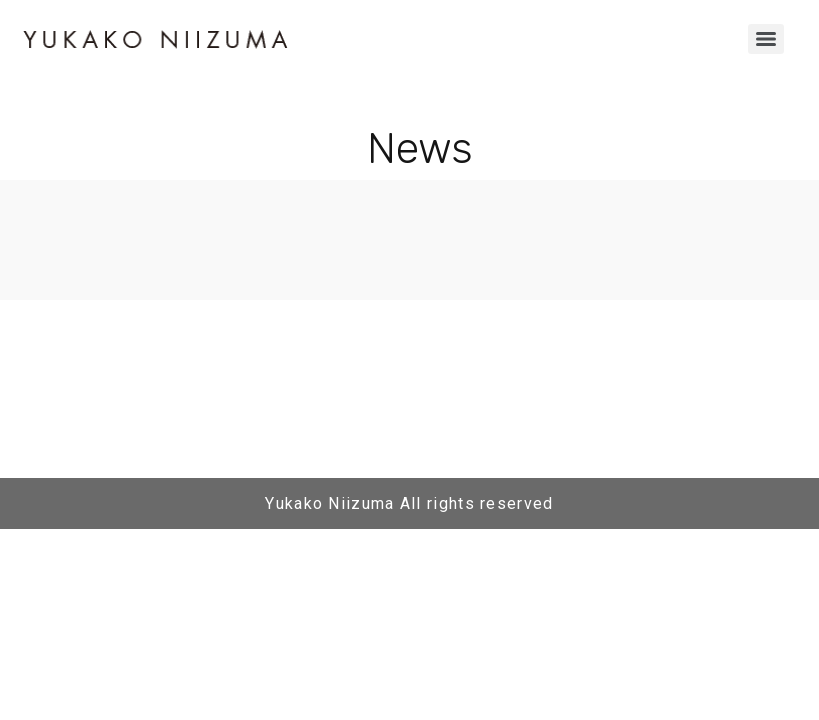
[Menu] (766, 39)
